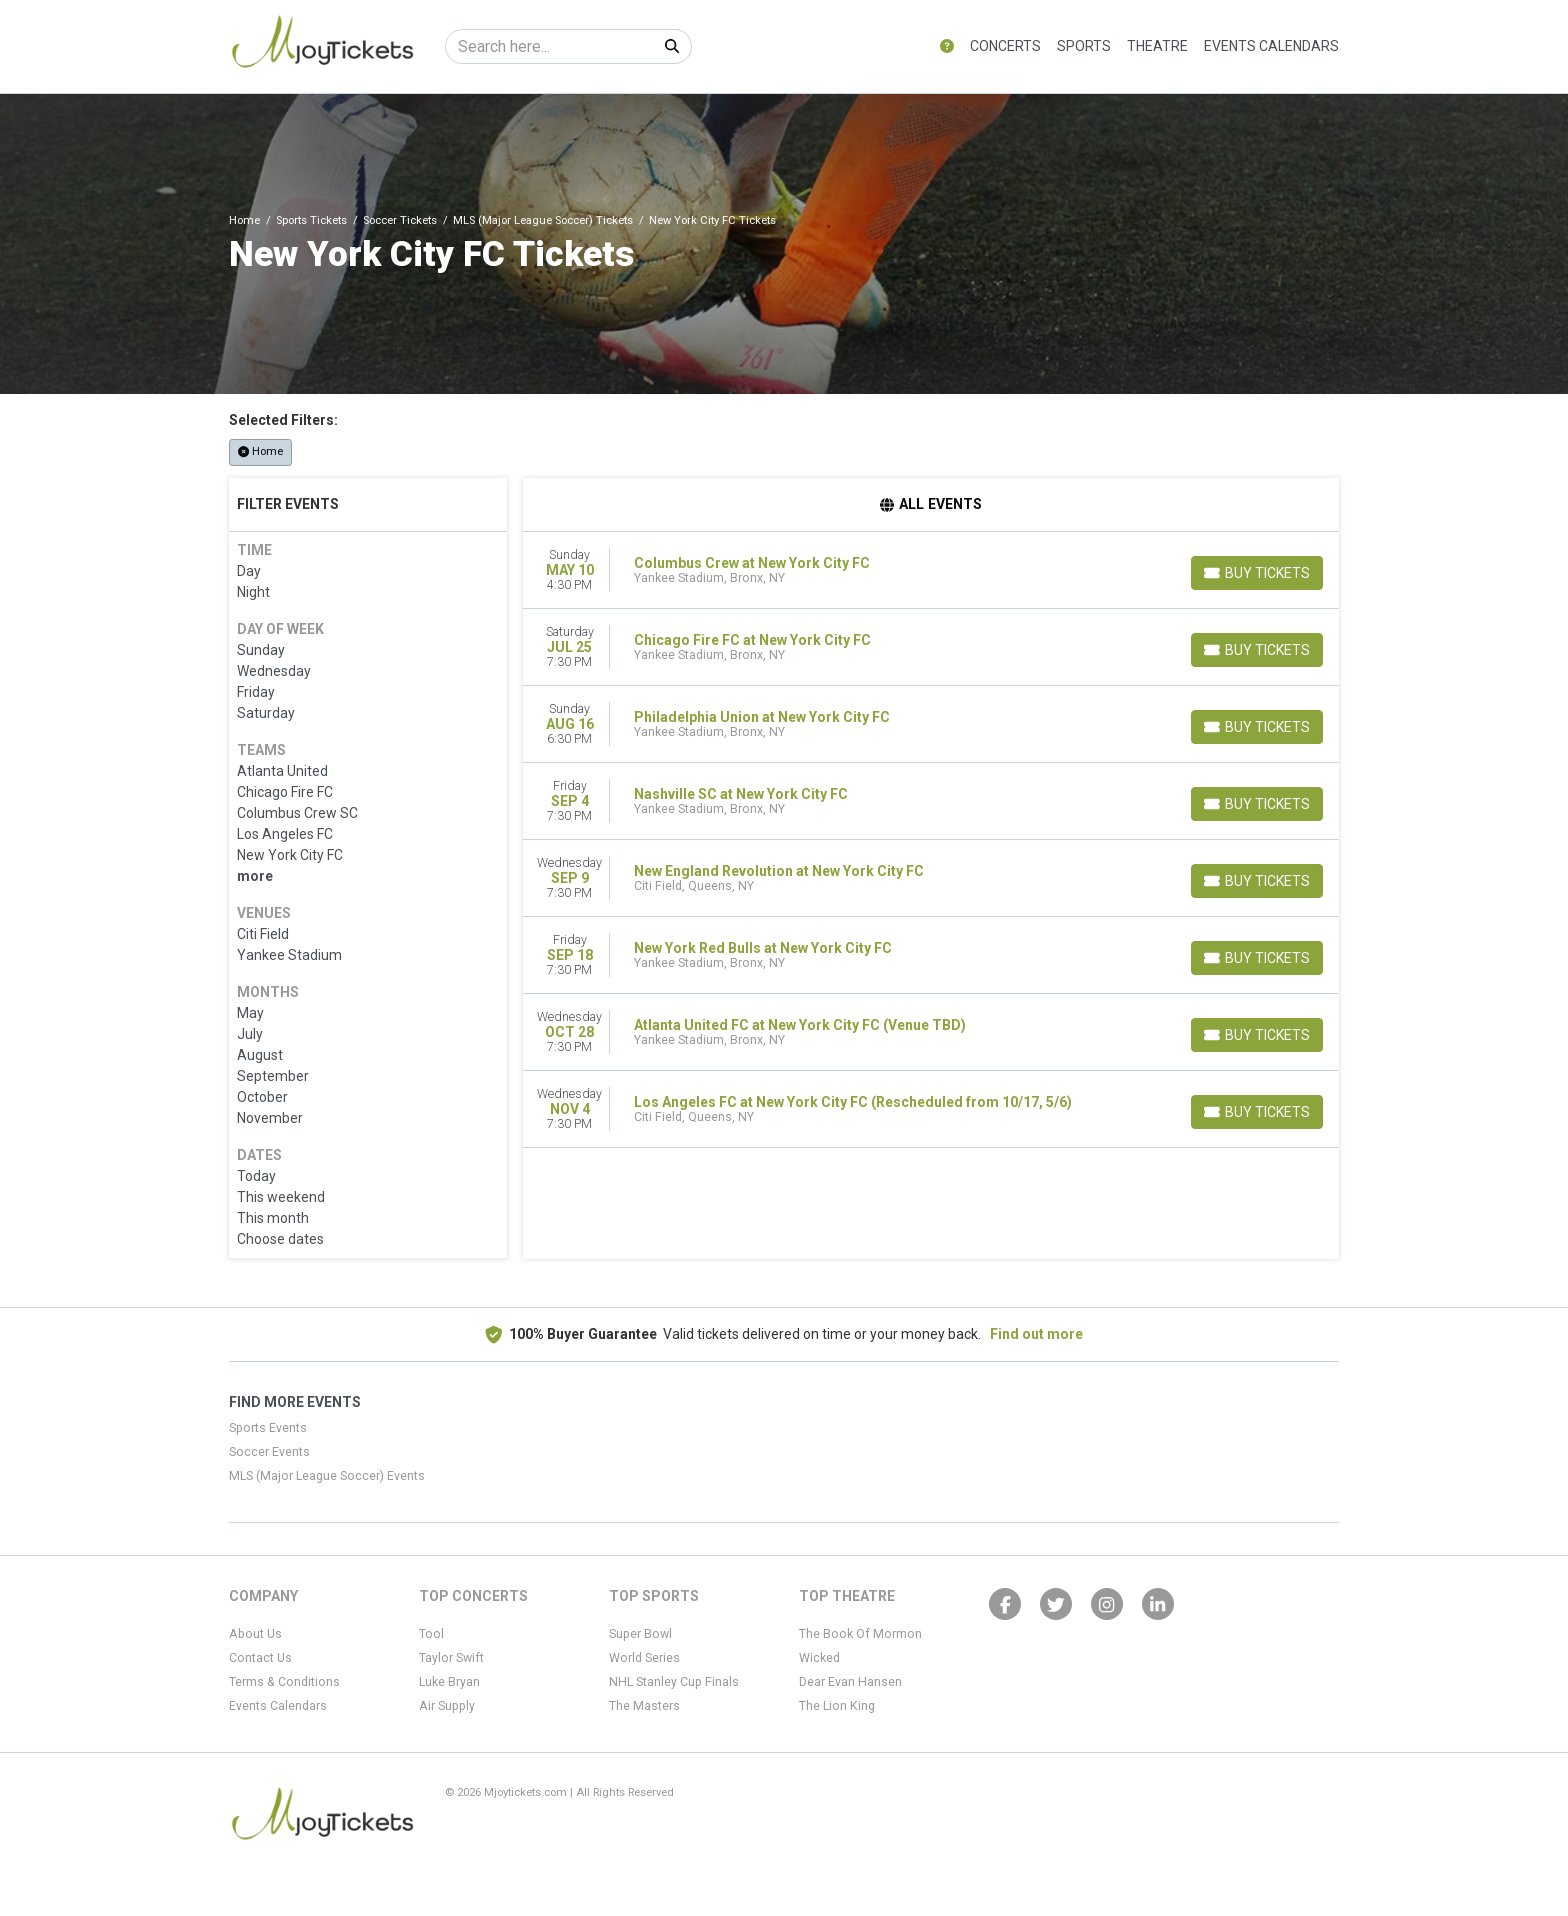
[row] (931, 570)
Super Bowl (640, 1634)
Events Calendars (1271, 46)
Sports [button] (1084, 46)
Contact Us (260, 1658)
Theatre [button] (1157, 46)
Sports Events (268, 1428)
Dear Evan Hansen (850, 1682)
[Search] (549, 46)
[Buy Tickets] (1257, 573)
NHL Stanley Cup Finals (674, 1682)
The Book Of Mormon (860, 1634)
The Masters (644, 1706)
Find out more (1036, 1334)
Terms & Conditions (284, 1682)
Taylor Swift (451, 1658)
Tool (431, 1634)
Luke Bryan (449, 1682)
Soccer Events (269, 1452)
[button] (947, 46)
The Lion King (837, 1706)
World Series (644, 1658)
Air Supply (447, 1706)
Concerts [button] (1005, 46)
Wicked (819, 1658)
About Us (255, 1634)
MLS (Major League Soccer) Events (327, 1476)
